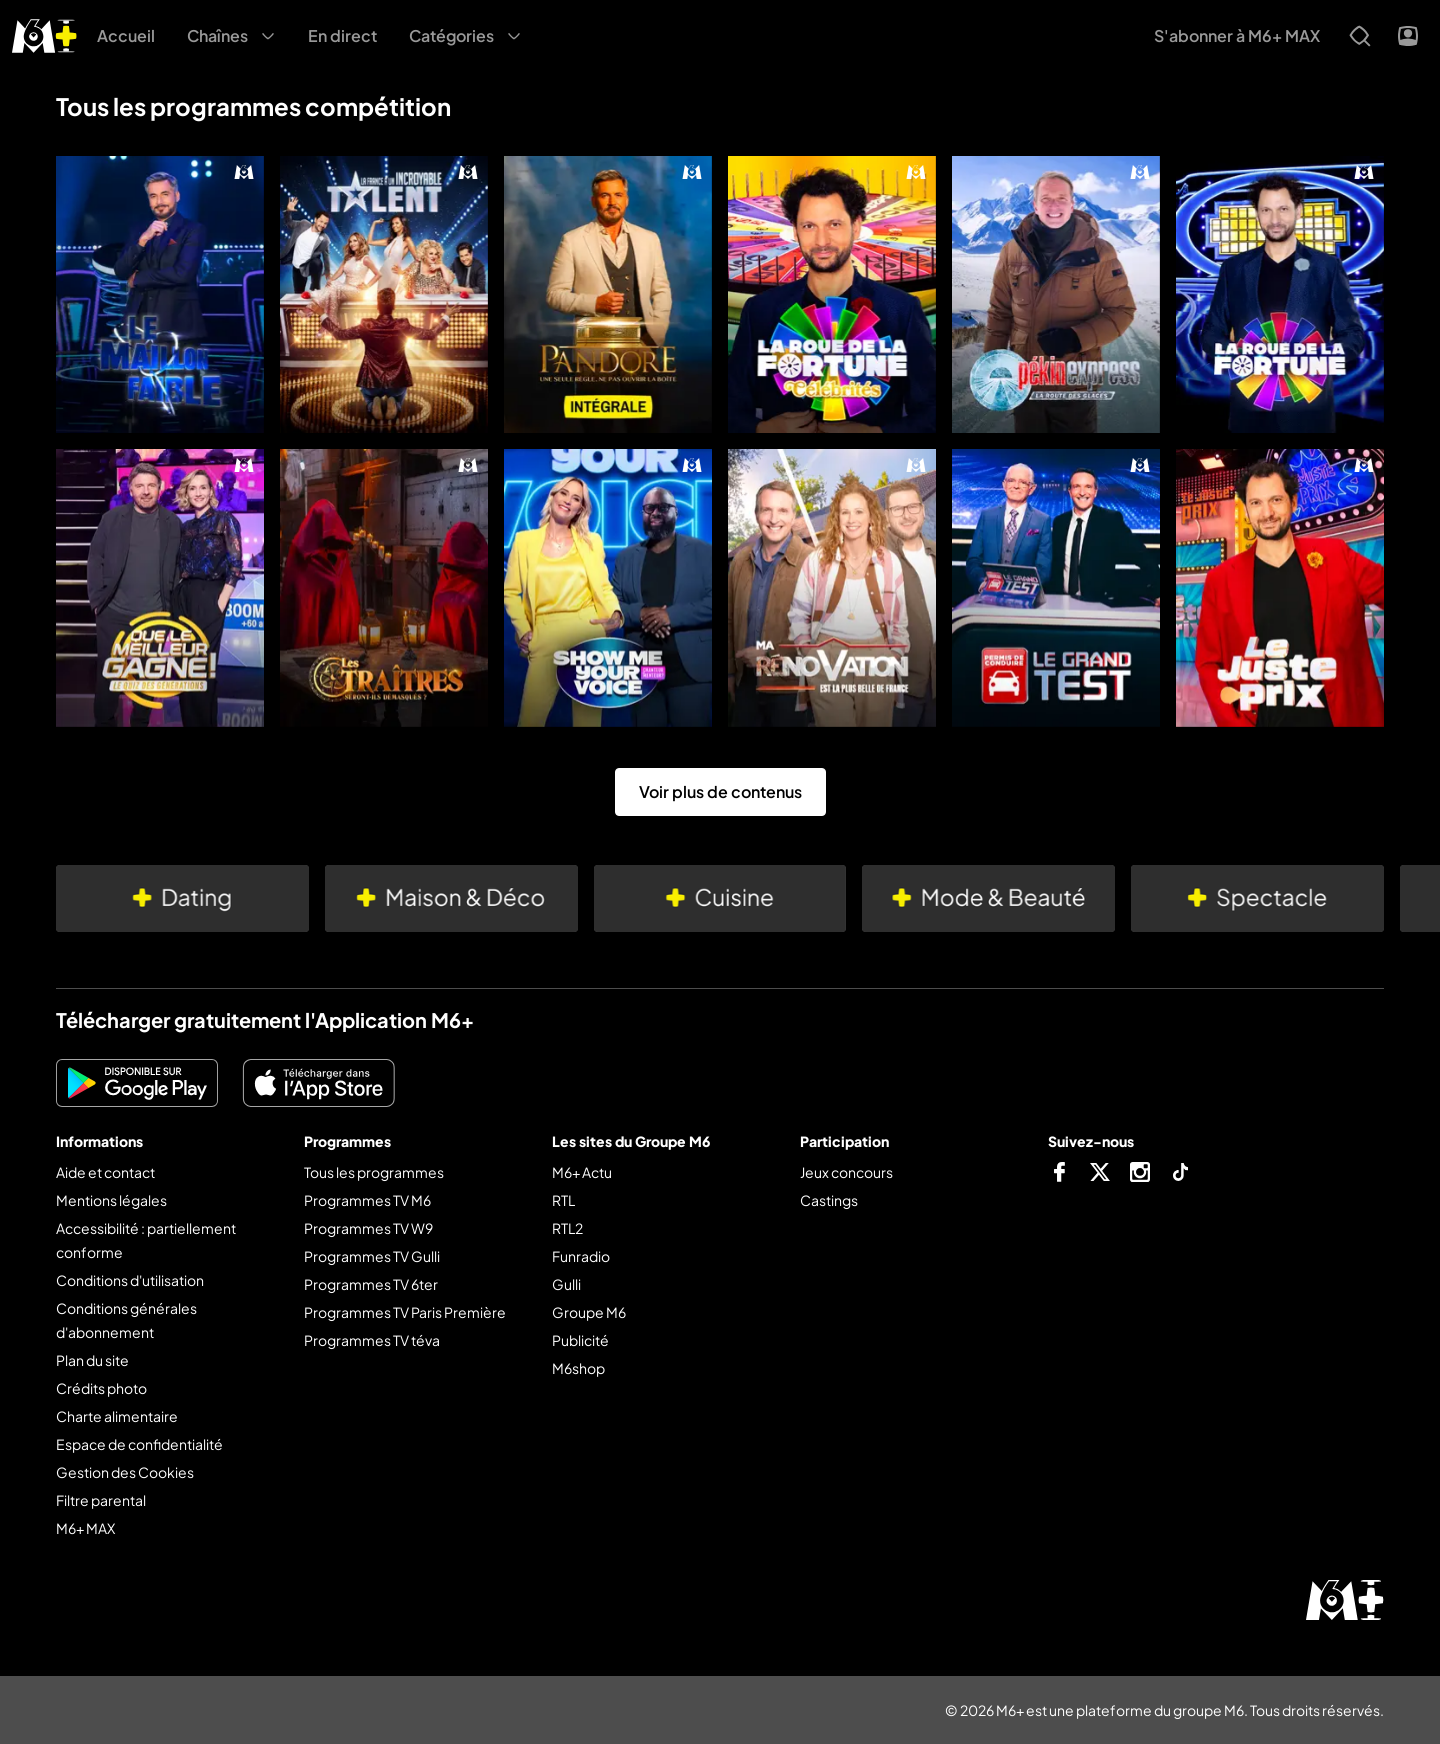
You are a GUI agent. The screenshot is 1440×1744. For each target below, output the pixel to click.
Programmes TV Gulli (372, 1256)
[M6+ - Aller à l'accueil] (44, 33)
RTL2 (567, 1228)
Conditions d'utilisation (130, 1280)
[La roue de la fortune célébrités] (832, 294)
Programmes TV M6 (367, 1200)
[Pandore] (608, 294)
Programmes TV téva (372, 1340)
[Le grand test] (1056, 587)
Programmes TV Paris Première (405, 1312)
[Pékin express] (1056, 294)
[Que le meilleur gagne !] (160, 587)
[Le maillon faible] (160, 294)
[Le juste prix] (1280, 587)
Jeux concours (846, 1172)
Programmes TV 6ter (371, 1284)
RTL (563, 1200)
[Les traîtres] (384, 587)
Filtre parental (101, 1500)
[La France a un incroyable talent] (384, 294)
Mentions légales (111, 1200)
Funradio (581, 1256)
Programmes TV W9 (368, 1228)
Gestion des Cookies (125, 1472)
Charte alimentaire (117, 1416)
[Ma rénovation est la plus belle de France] (832, 587)
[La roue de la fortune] (1280, 294)
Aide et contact (105, 1172)
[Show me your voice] (608, 587)
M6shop (578, 1368)
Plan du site (92, 1360)
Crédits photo (101, 1388)
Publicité (580, 1340)
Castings (829, 1200)
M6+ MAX (85, 1528)
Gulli (566, 1284)
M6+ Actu (582, 1172)
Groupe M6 (589, 1312)
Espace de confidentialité (139, 1444)
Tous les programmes (374, 1172)
